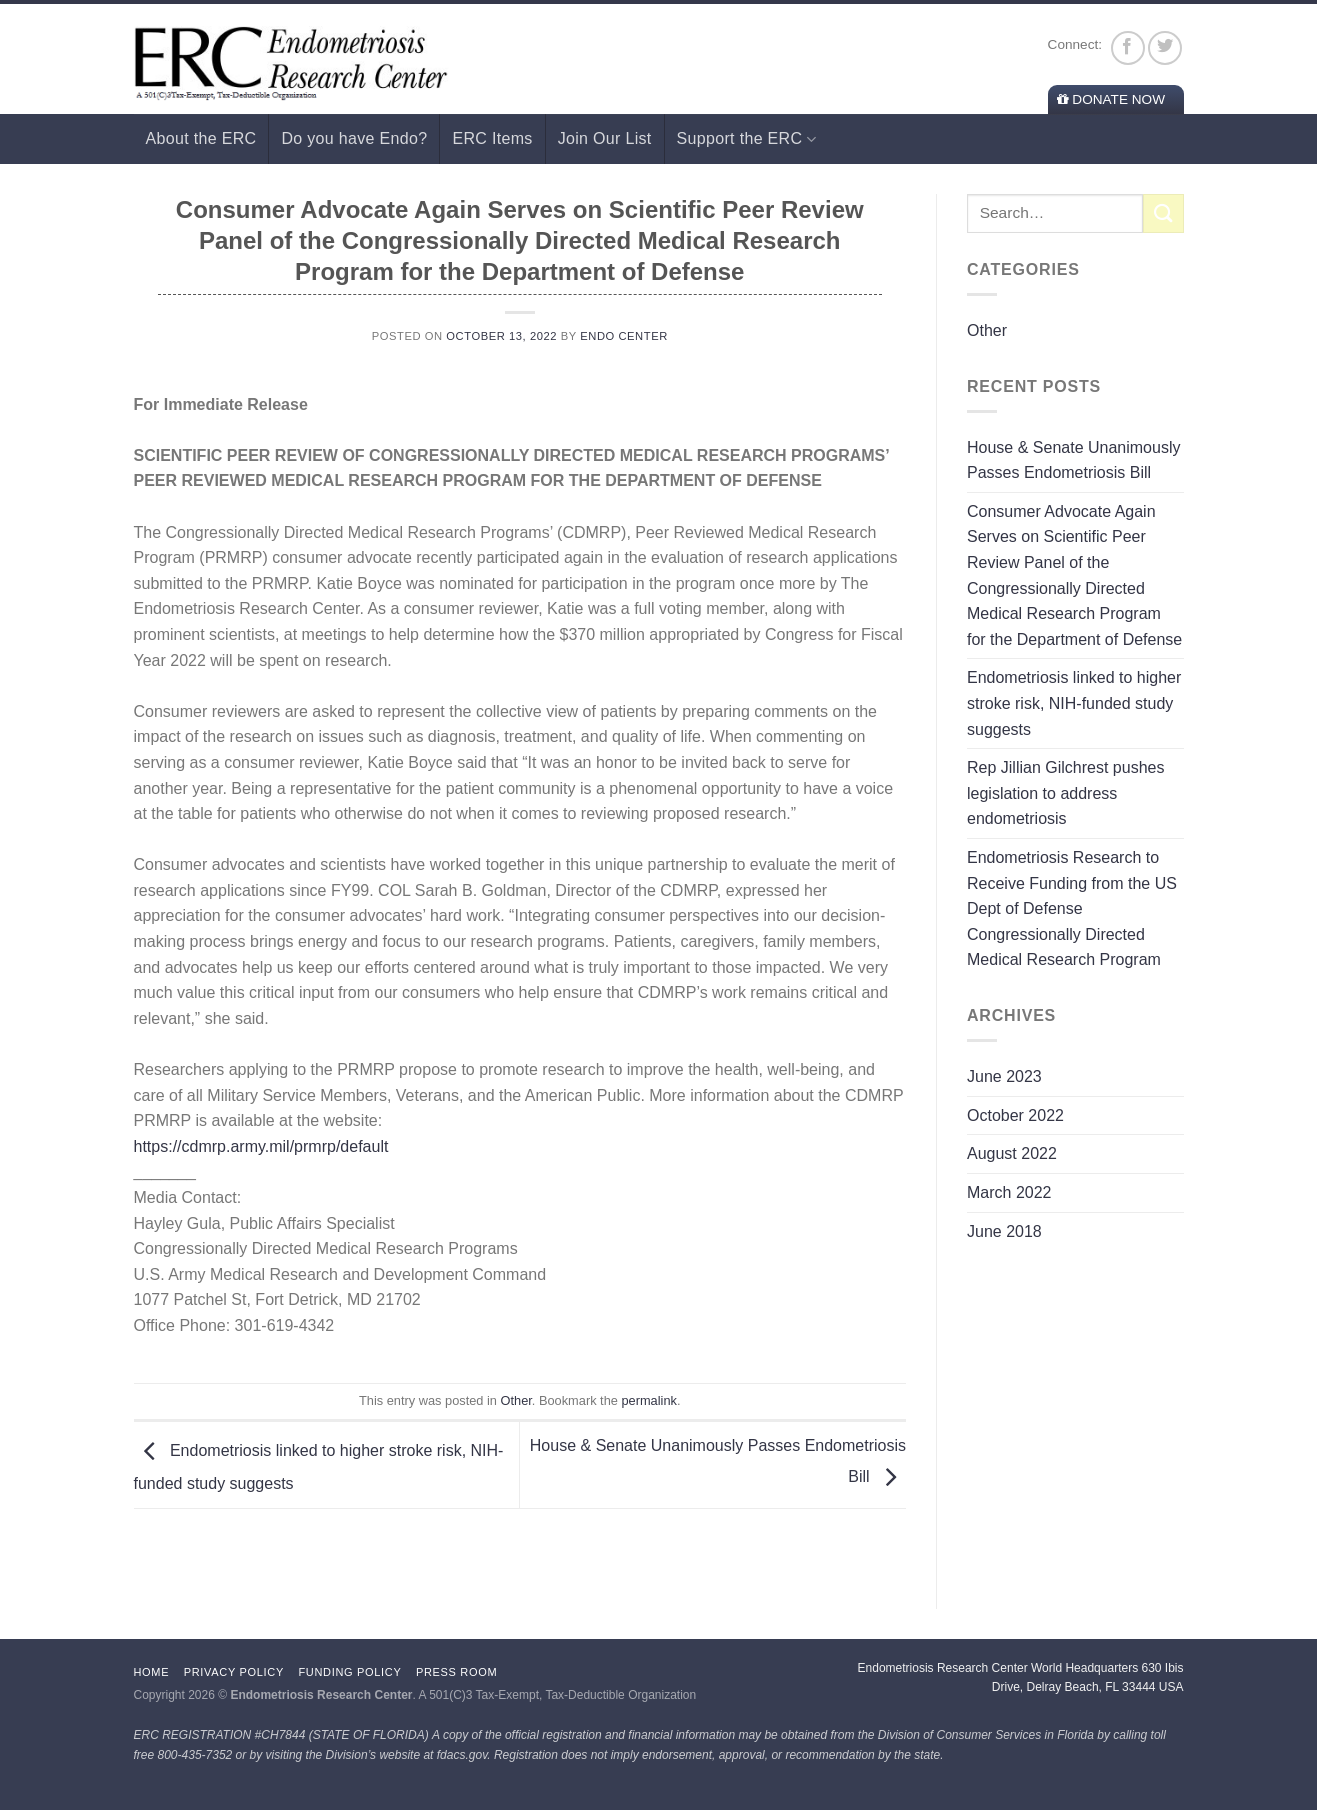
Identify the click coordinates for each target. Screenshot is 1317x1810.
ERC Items (492, 138)
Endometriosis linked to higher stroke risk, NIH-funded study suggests (1074, 703)
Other (516, 1400)
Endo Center (624, 336)
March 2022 (1009, 1192)
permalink (648, 1400)
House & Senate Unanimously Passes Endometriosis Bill (1073, 460)
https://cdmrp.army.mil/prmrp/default (261, 1146)
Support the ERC (746, 139)
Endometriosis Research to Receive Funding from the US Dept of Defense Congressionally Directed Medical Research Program (1072, 908)
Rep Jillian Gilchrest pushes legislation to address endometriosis (1065, 793)
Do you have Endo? (354, 138)
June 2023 (1004, 1076)
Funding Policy (349, 1672)
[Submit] (1163, 213)
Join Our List (605, 138)
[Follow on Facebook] (1128, 48)
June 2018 (1004, 1231)
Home (152, 1672)
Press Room (456, 1672)
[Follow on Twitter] (1165, 48)
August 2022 (1012, 1153)
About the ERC (201, 138)
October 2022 (1015, 1115)
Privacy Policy (234, 1672)
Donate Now (1111, 99)
